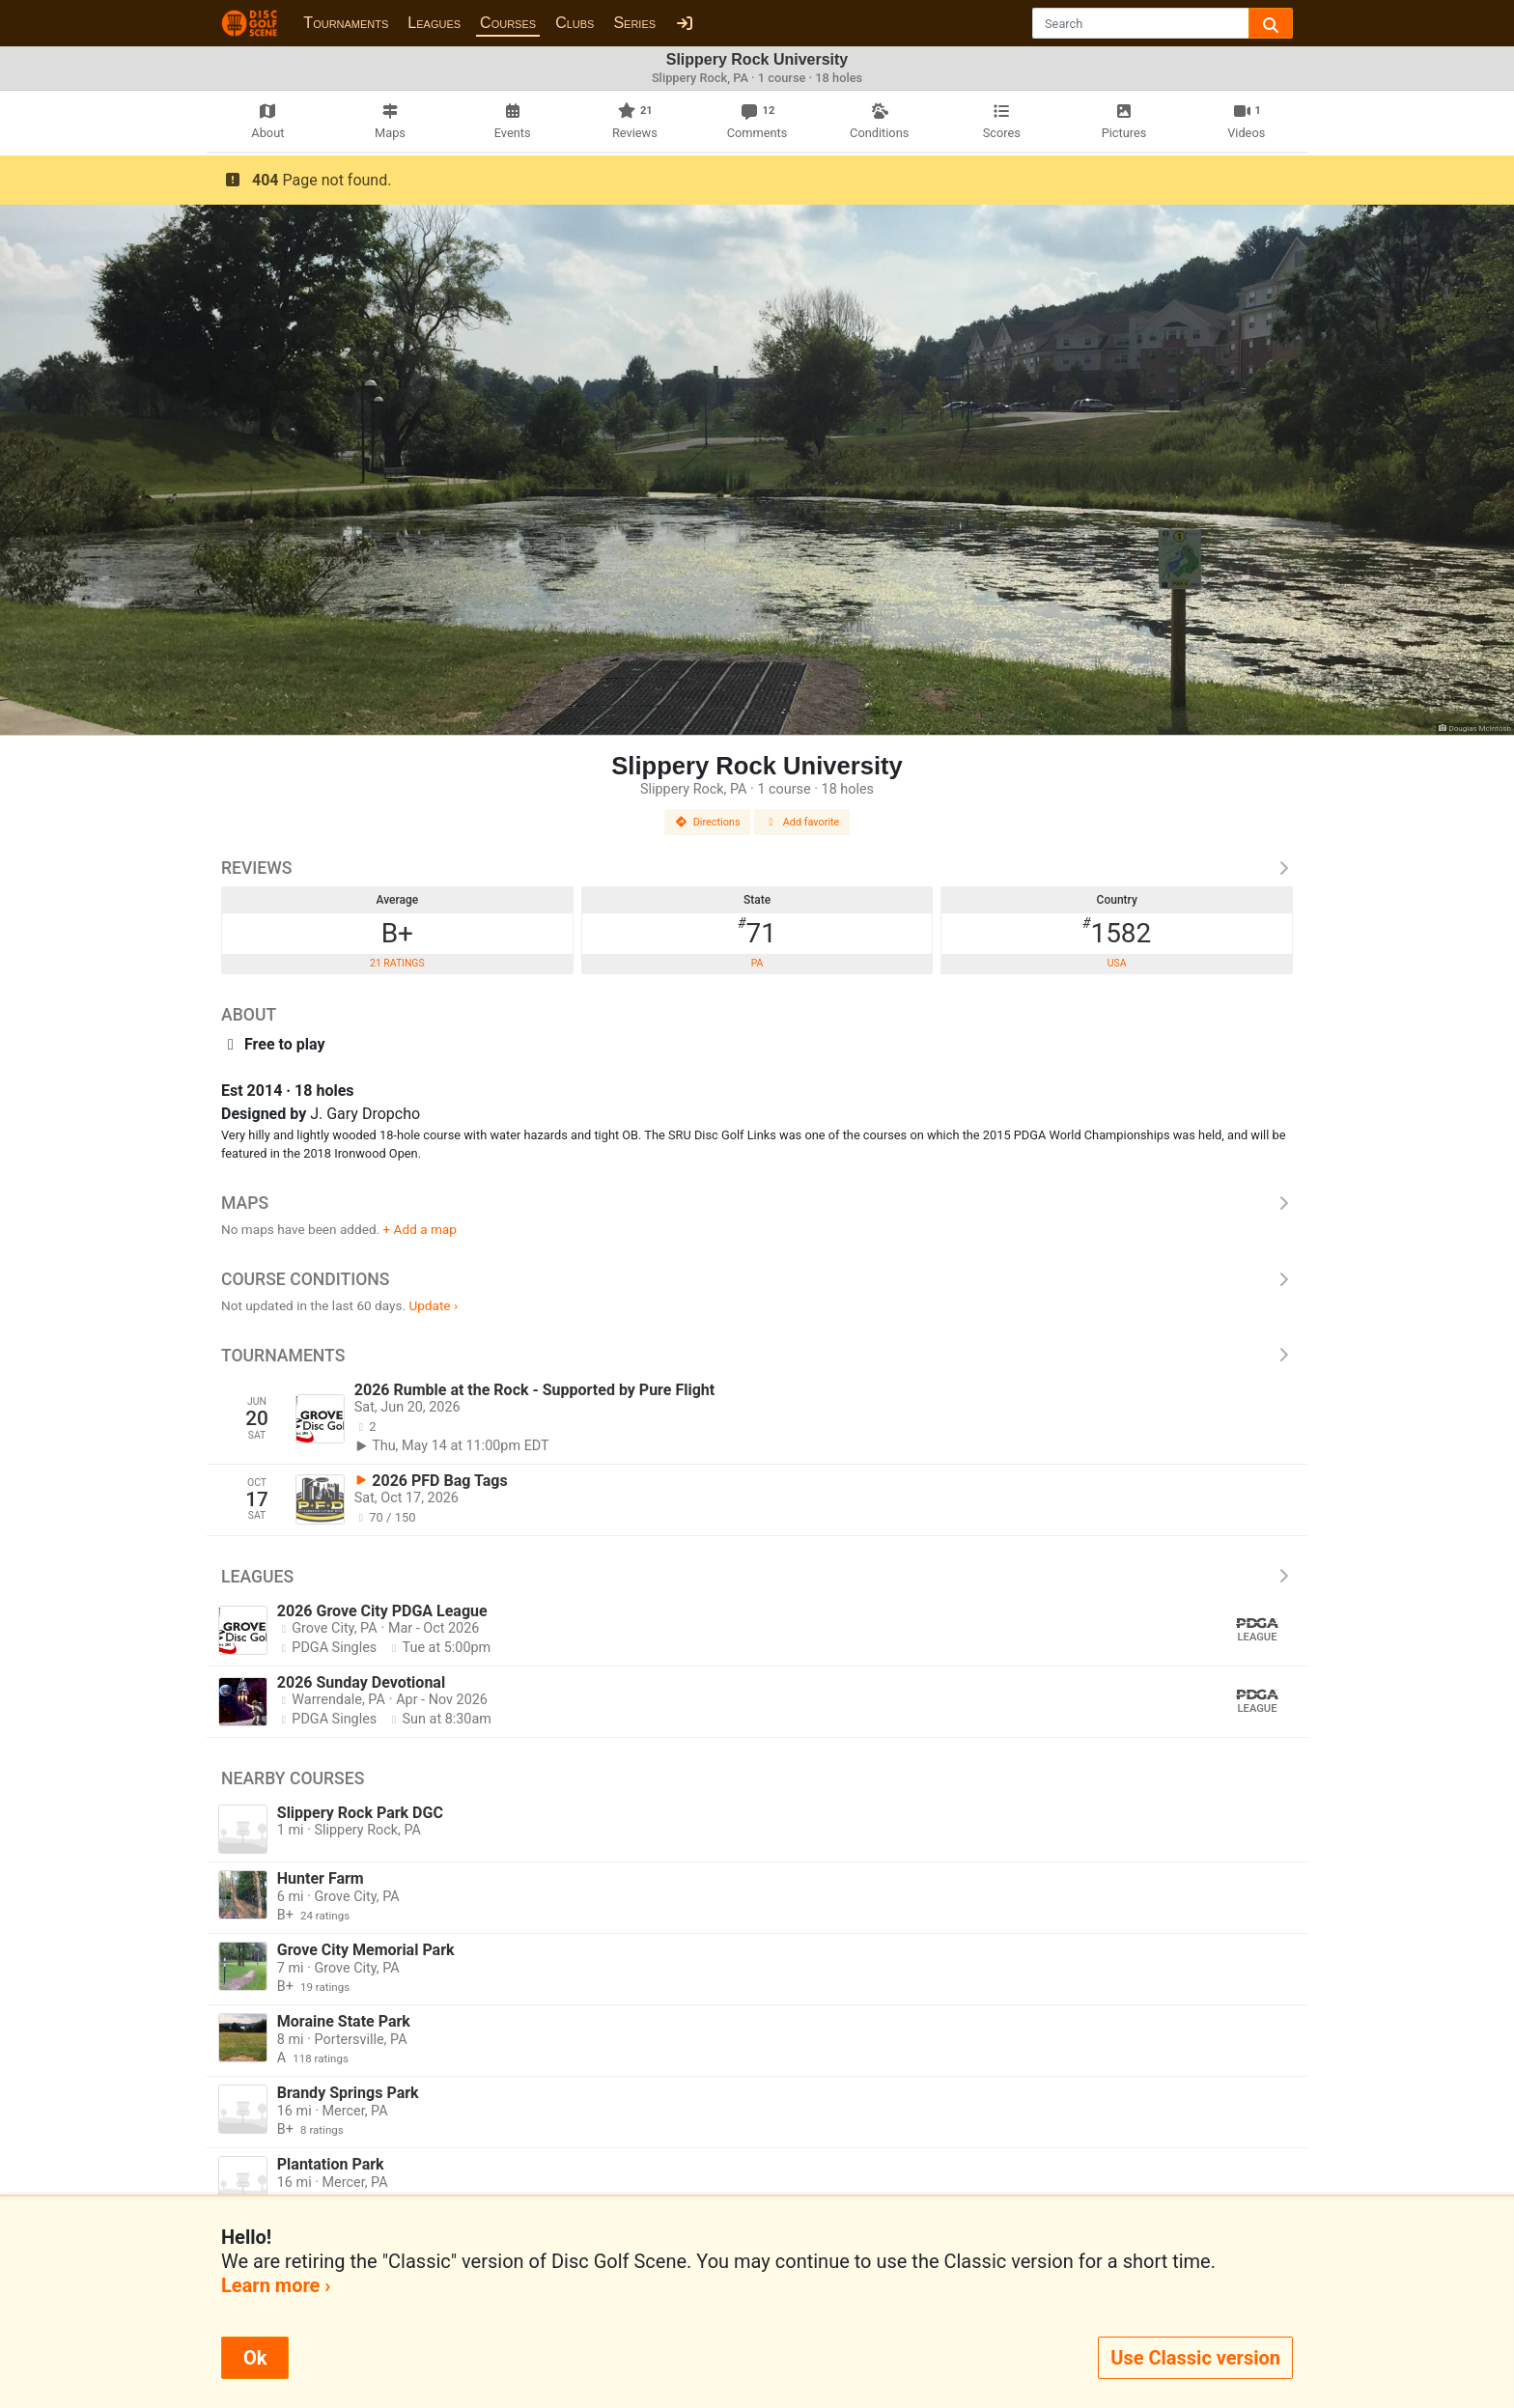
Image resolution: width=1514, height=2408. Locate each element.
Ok (255, 2357)
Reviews (757, 868)
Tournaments (345, 22)
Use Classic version (1195, 2357)
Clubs (574, 22)
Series (634, 22)
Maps (757, 1203)
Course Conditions (757, 1279)
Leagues (434, 22)
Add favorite (802, 822)
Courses (508, 22)
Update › (433, 1305)
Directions (708, 822)
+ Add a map (420, 1229)
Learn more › (275, 2285)
